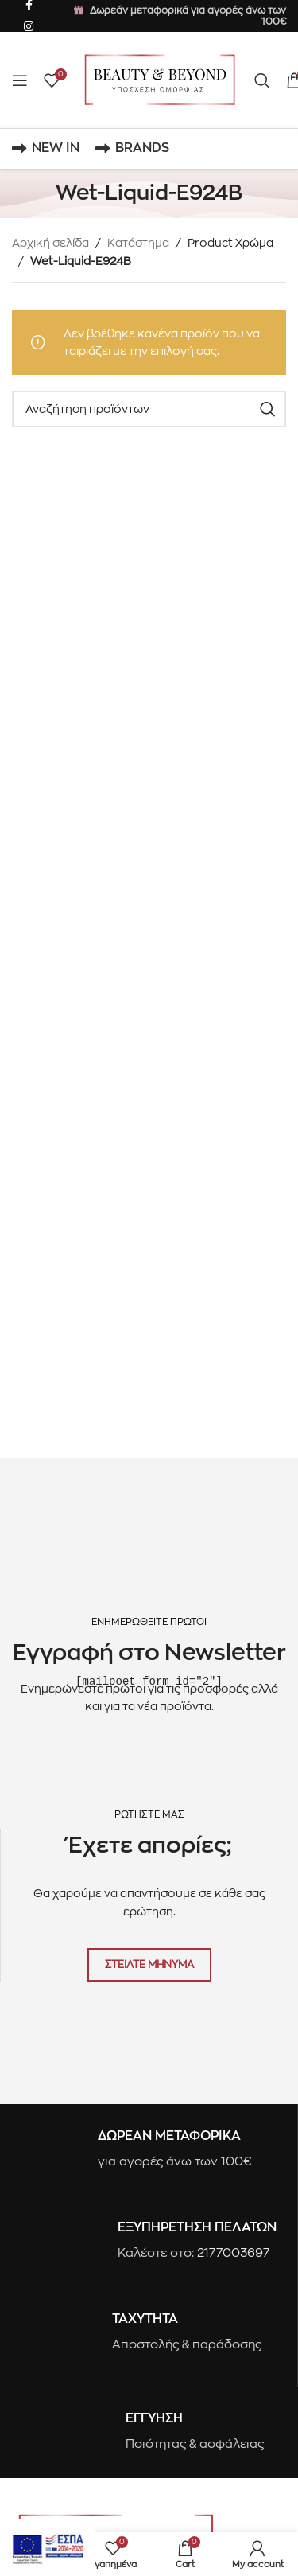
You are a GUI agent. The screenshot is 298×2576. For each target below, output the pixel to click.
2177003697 (233, 2252)
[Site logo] (158, 78)
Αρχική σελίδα (50, 242)
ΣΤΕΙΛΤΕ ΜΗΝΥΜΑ (149, 1963)
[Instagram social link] (28, 26)
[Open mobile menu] (20, 80)
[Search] (262, 80)
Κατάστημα (138, 242)
